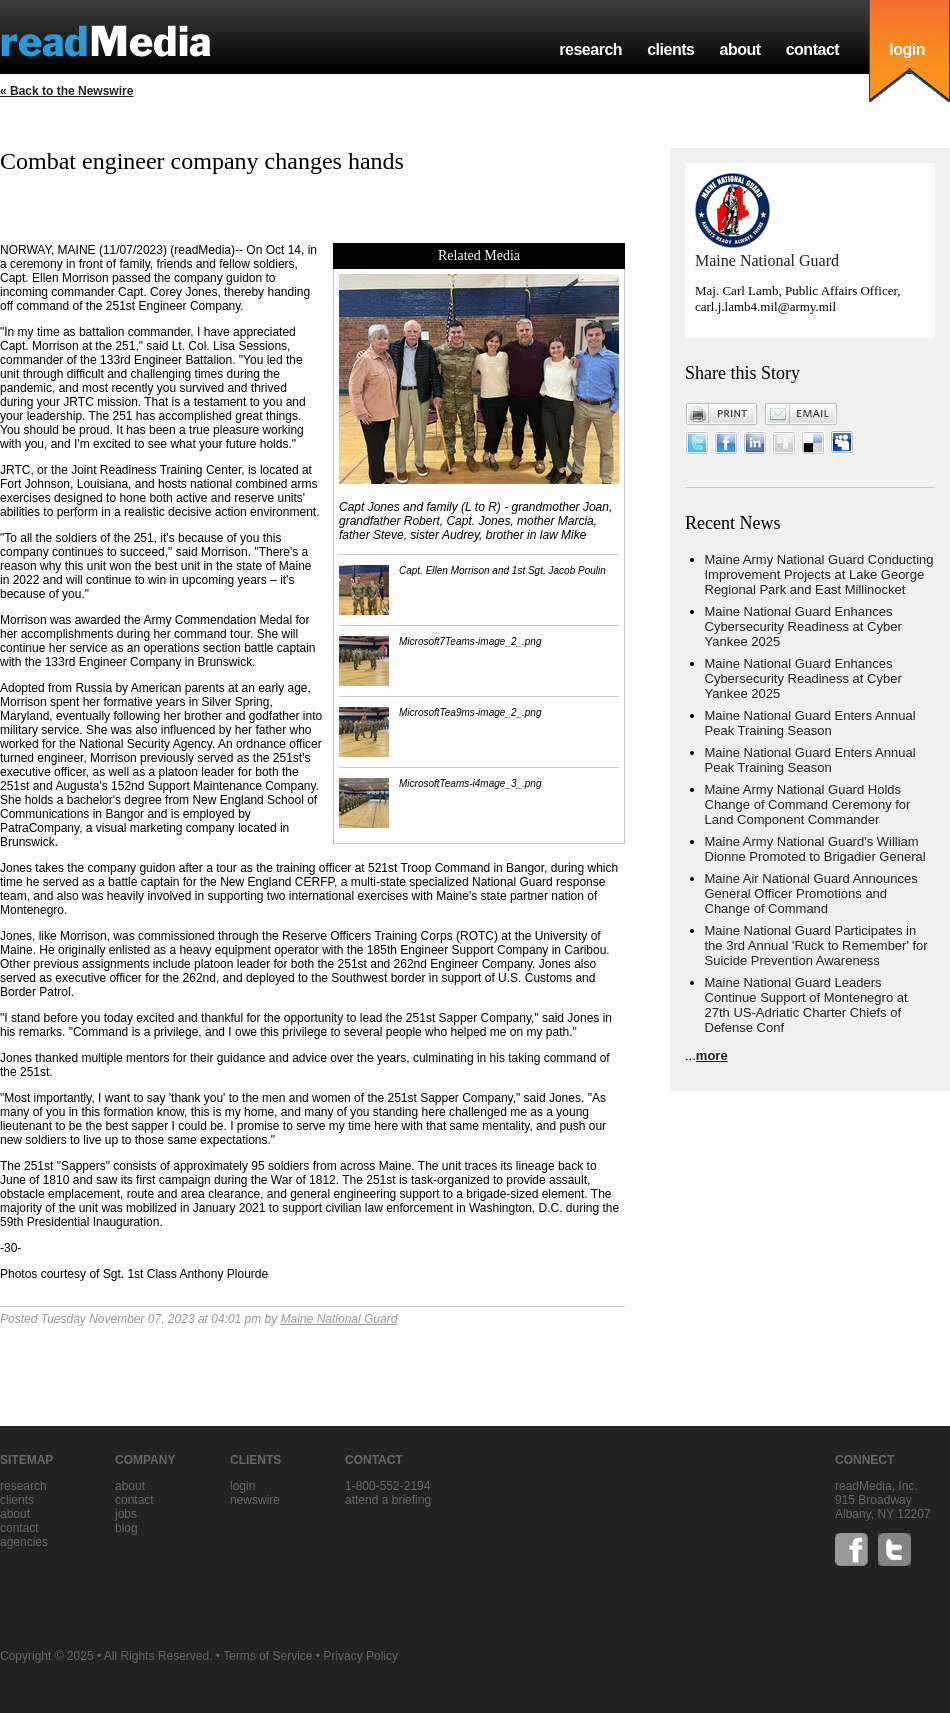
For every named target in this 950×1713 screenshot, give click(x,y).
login (907, 49)
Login (242, 1486)
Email (801, 414)
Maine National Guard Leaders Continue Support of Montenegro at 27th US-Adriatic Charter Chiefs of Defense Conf (806, 1005)
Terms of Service (267, 1656)
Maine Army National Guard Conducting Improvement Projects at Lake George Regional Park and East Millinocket (819, 574)
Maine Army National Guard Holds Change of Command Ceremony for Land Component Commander (808, 804)
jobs (126, 1514)
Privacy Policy (360, 1656)
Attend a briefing (388, 1500)
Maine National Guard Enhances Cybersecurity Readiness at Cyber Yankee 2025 (803, 626)
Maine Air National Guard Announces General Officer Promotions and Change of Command (811, 893)
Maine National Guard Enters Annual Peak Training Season (810, 723)
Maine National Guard (339, 1319)
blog (126, 1528)
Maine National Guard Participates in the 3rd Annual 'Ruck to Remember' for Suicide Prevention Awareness (816, 945)
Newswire (255, 1500)
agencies (24, 1542)
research (590, 49)
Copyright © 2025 (47, 1656)
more (712, 1055)
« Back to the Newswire (66, 91)
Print (722, 414)
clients (670, 49)
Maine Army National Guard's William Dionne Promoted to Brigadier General (815, 849)
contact (813, 49)
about (739, 49)
